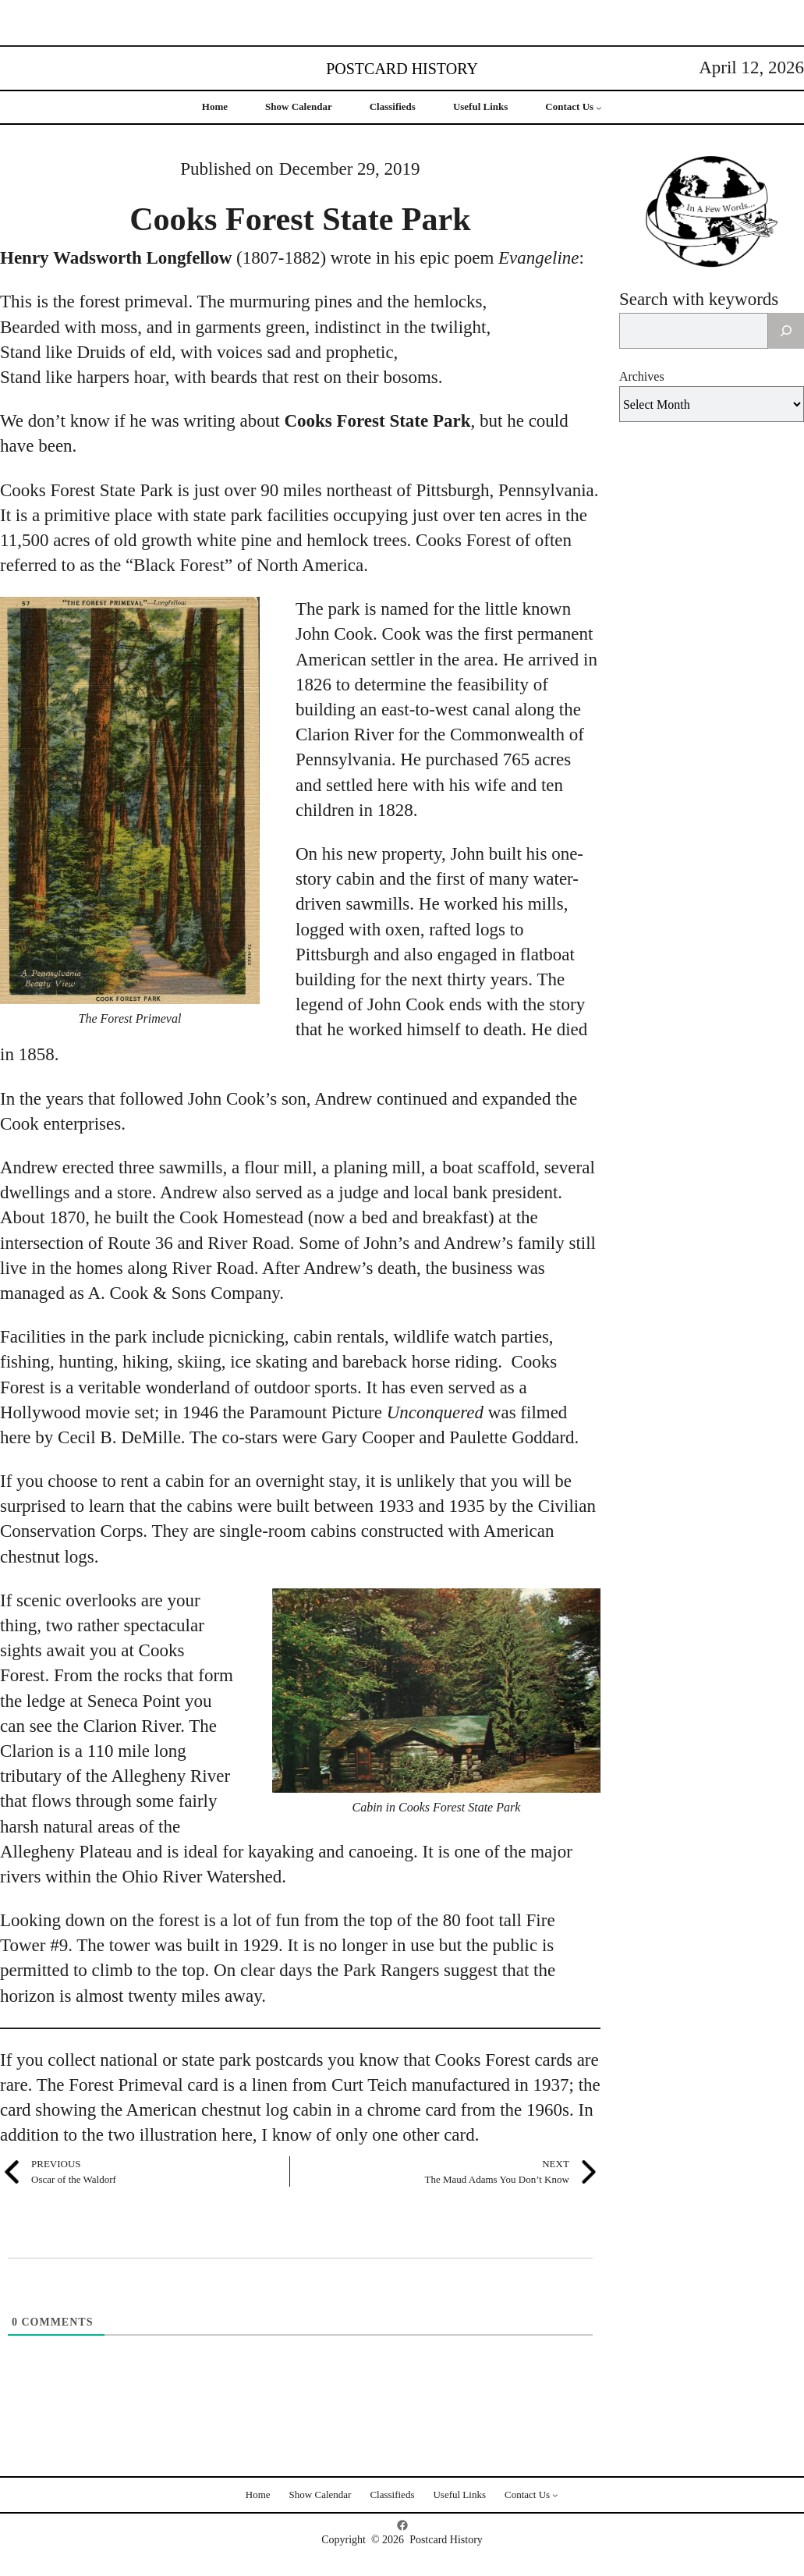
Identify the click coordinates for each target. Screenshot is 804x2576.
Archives (641, 376)
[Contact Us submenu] (599, 108)
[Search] (786, 331)
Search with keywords (698, 299)
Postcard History (402, 68)
